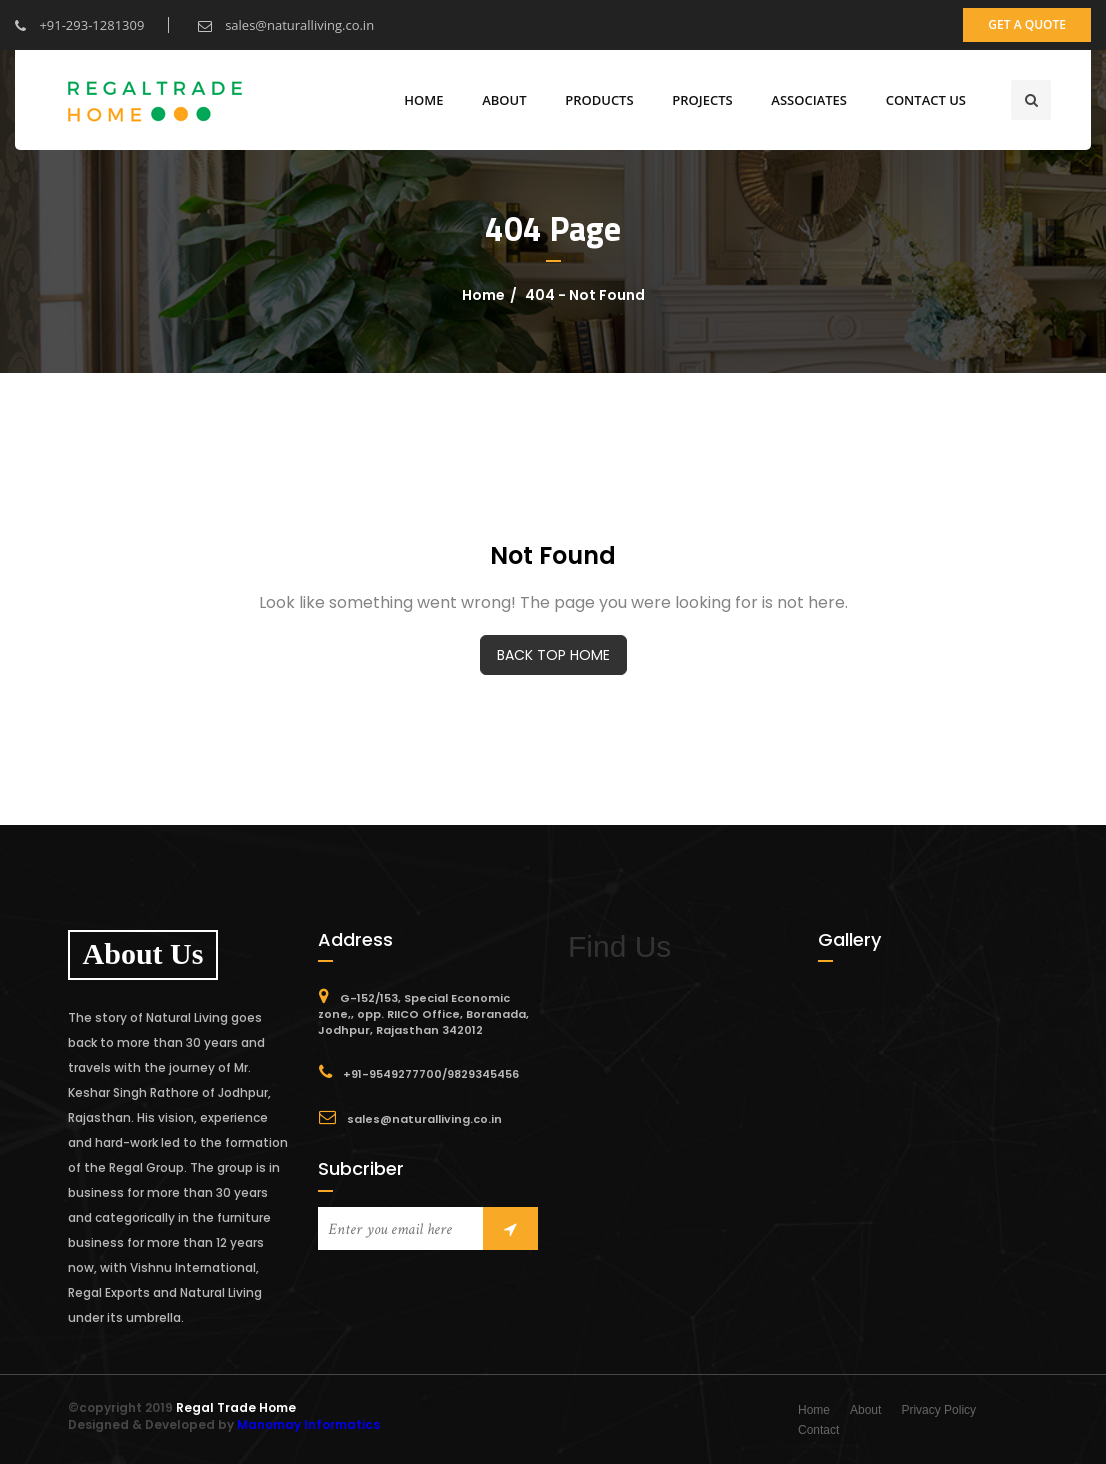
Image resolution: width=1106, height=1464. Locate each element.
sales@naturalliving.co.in (286, 25)
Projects (702, 100)
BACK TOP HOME (553, 655)
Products (599, 100)
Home (423, 100)
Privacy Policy (938, 1410)
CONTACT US (926, 100)
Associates (809, 100)
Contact (818, 1430)
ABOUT (504, 100)
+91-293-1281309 (79, 25)
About (865, 1410)
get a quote (1027, 24)
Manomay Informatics (308, 1424)
